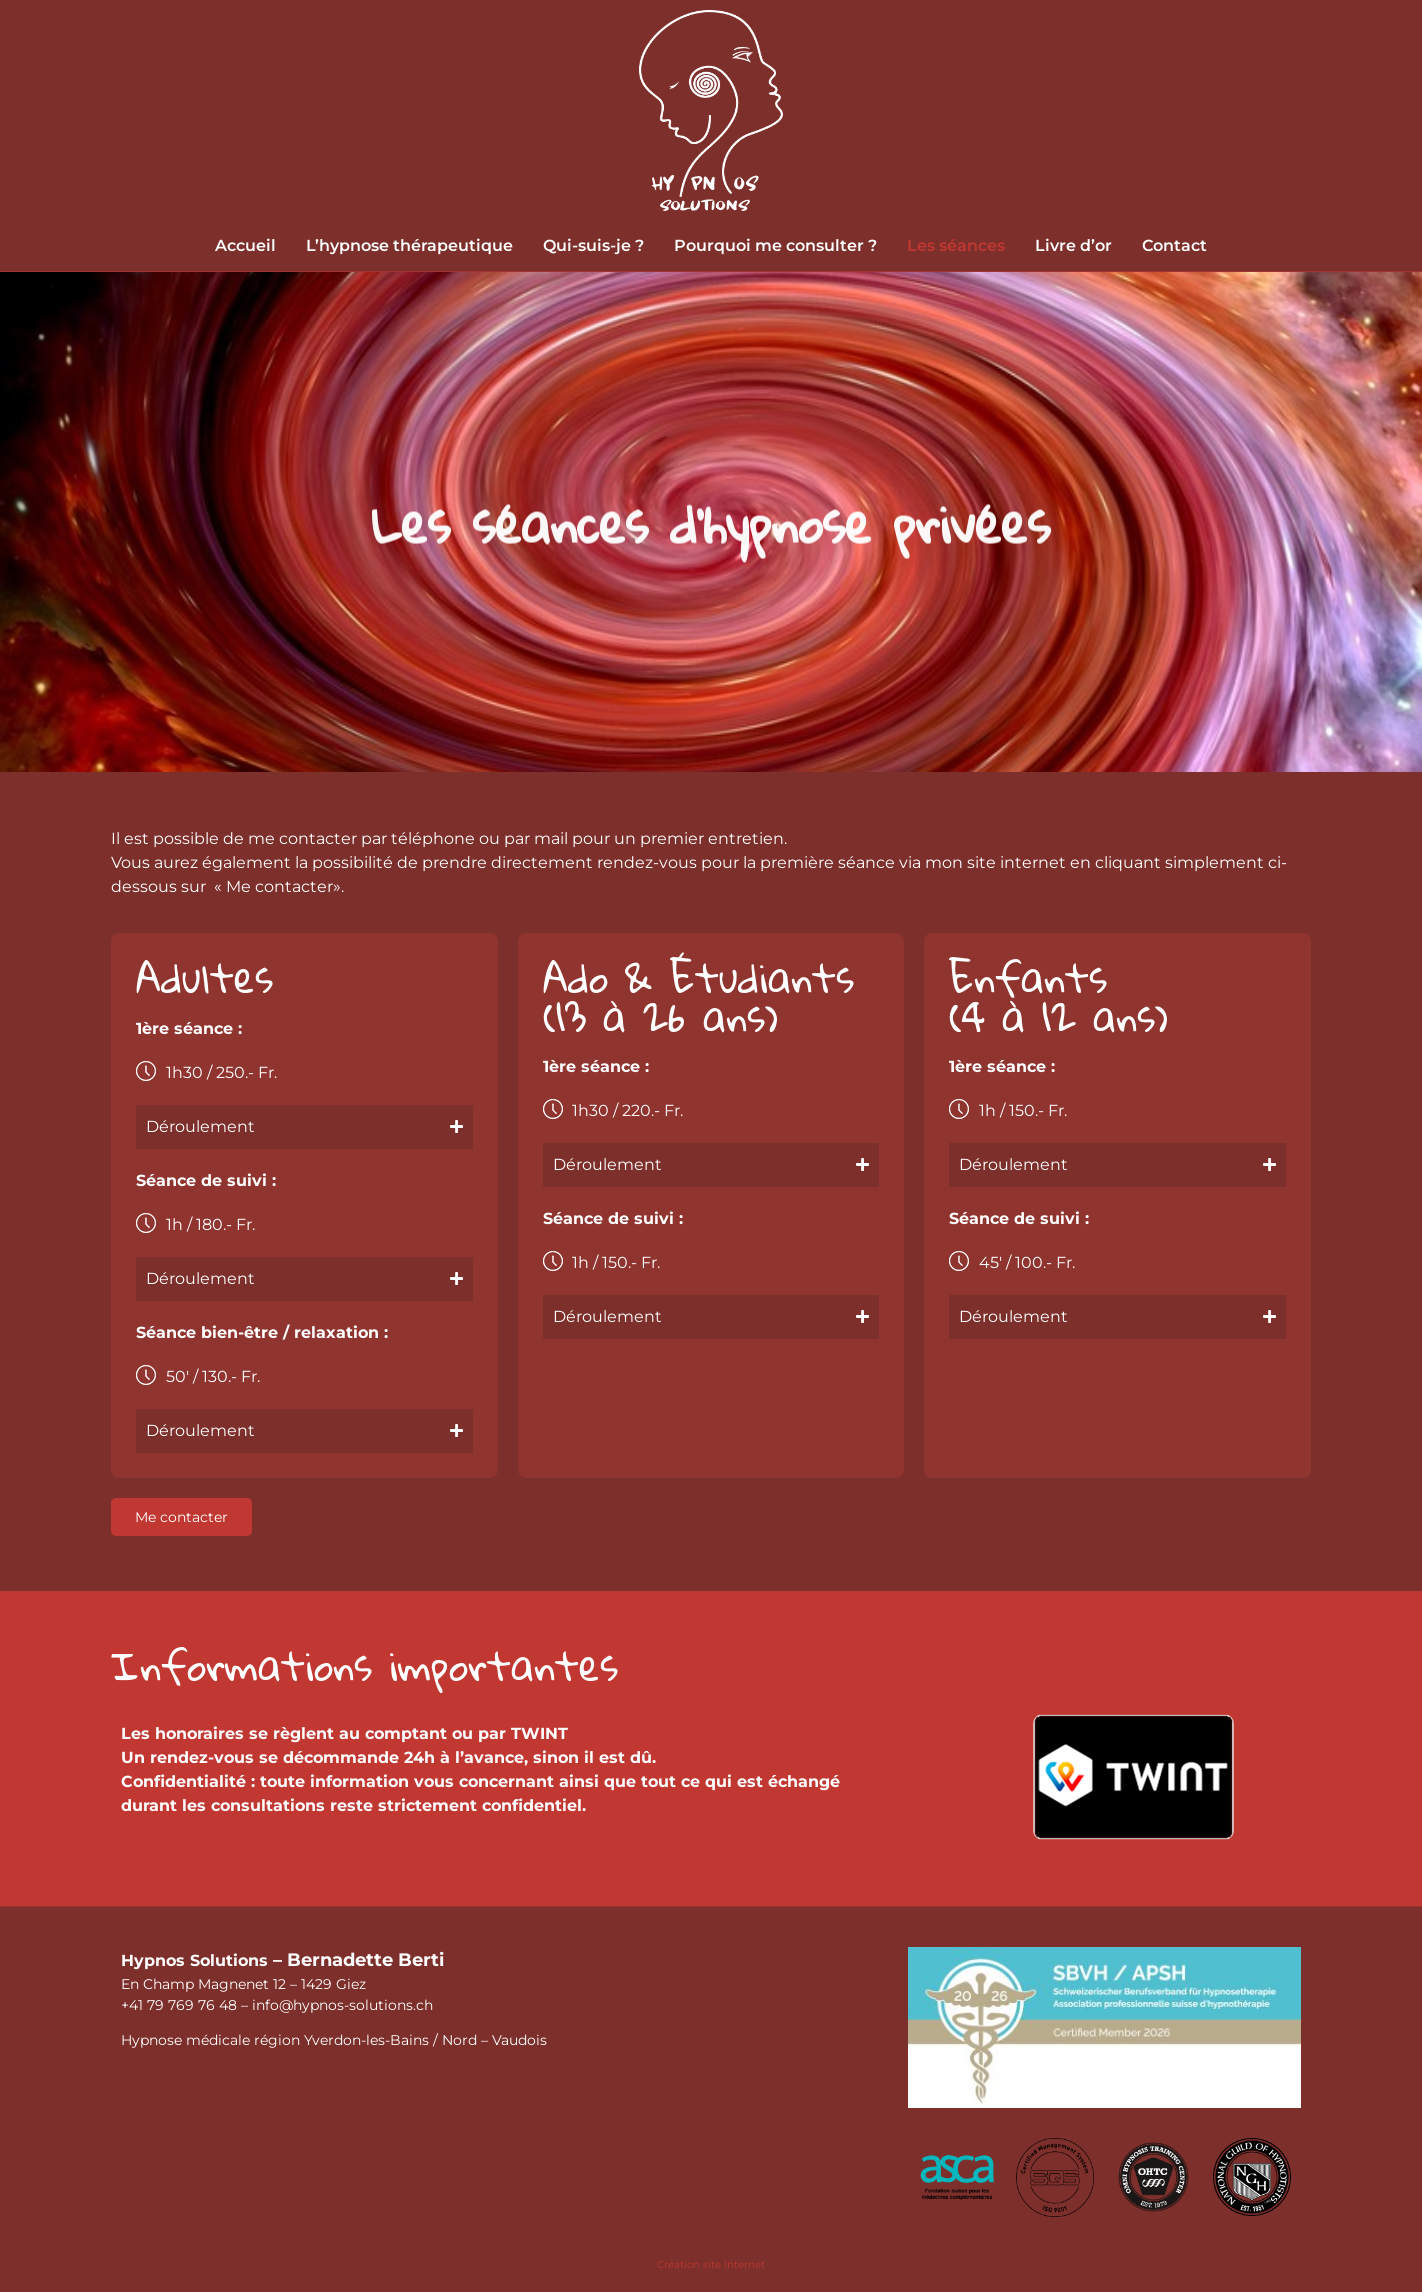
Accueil (245, 245)
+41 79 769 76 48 (179, 2005)
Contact (1174, 245)
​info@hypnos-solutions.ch (342, 2005)
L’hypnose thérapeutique (409, 245)
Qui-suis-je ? (593, 245)
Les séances (956, 245)
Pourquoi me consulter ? (775, 245)
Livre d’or (1073, 245)
